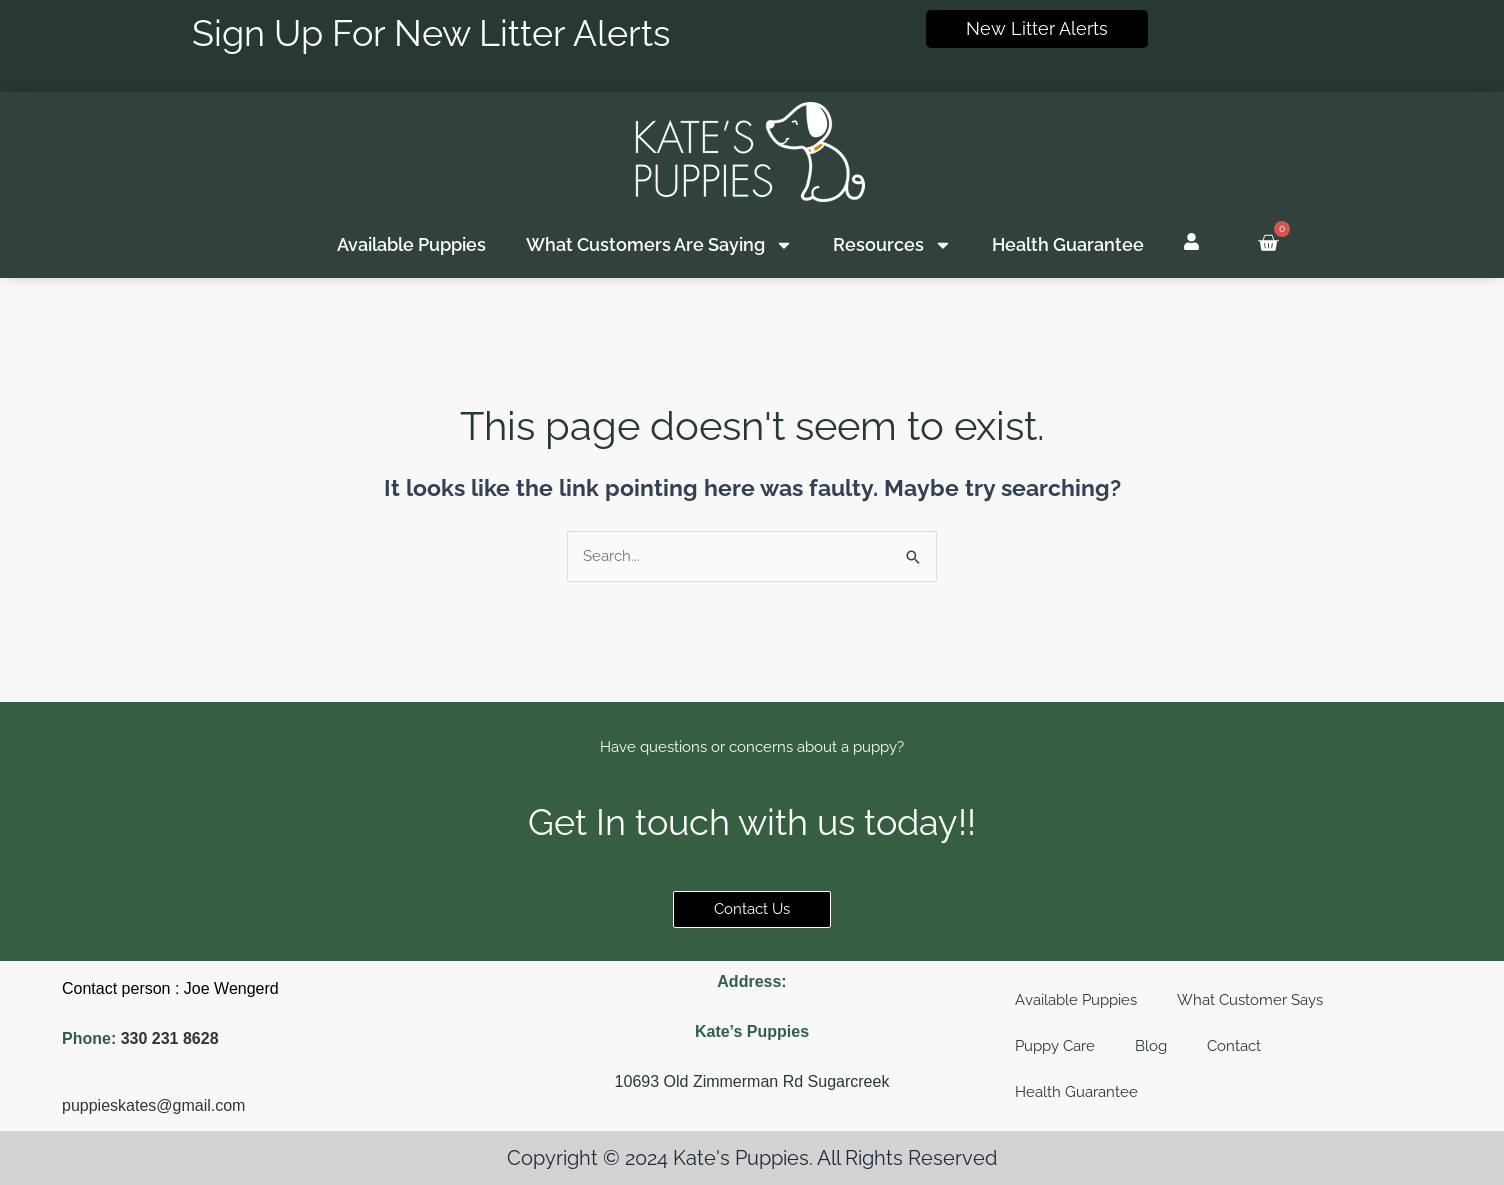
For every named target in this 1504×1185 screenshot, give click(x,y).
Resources (892, 245)
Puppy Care (1055, 1046)
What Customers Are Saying (659, 245)
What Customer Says (1250, 1000)
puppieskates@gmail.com (153, 1105)
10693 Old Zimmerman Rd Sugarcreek (752, 1081)
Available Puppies (411, 244)
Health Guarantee (1068, 244)
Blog (1151, 1046)
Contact (1234, 1046)
